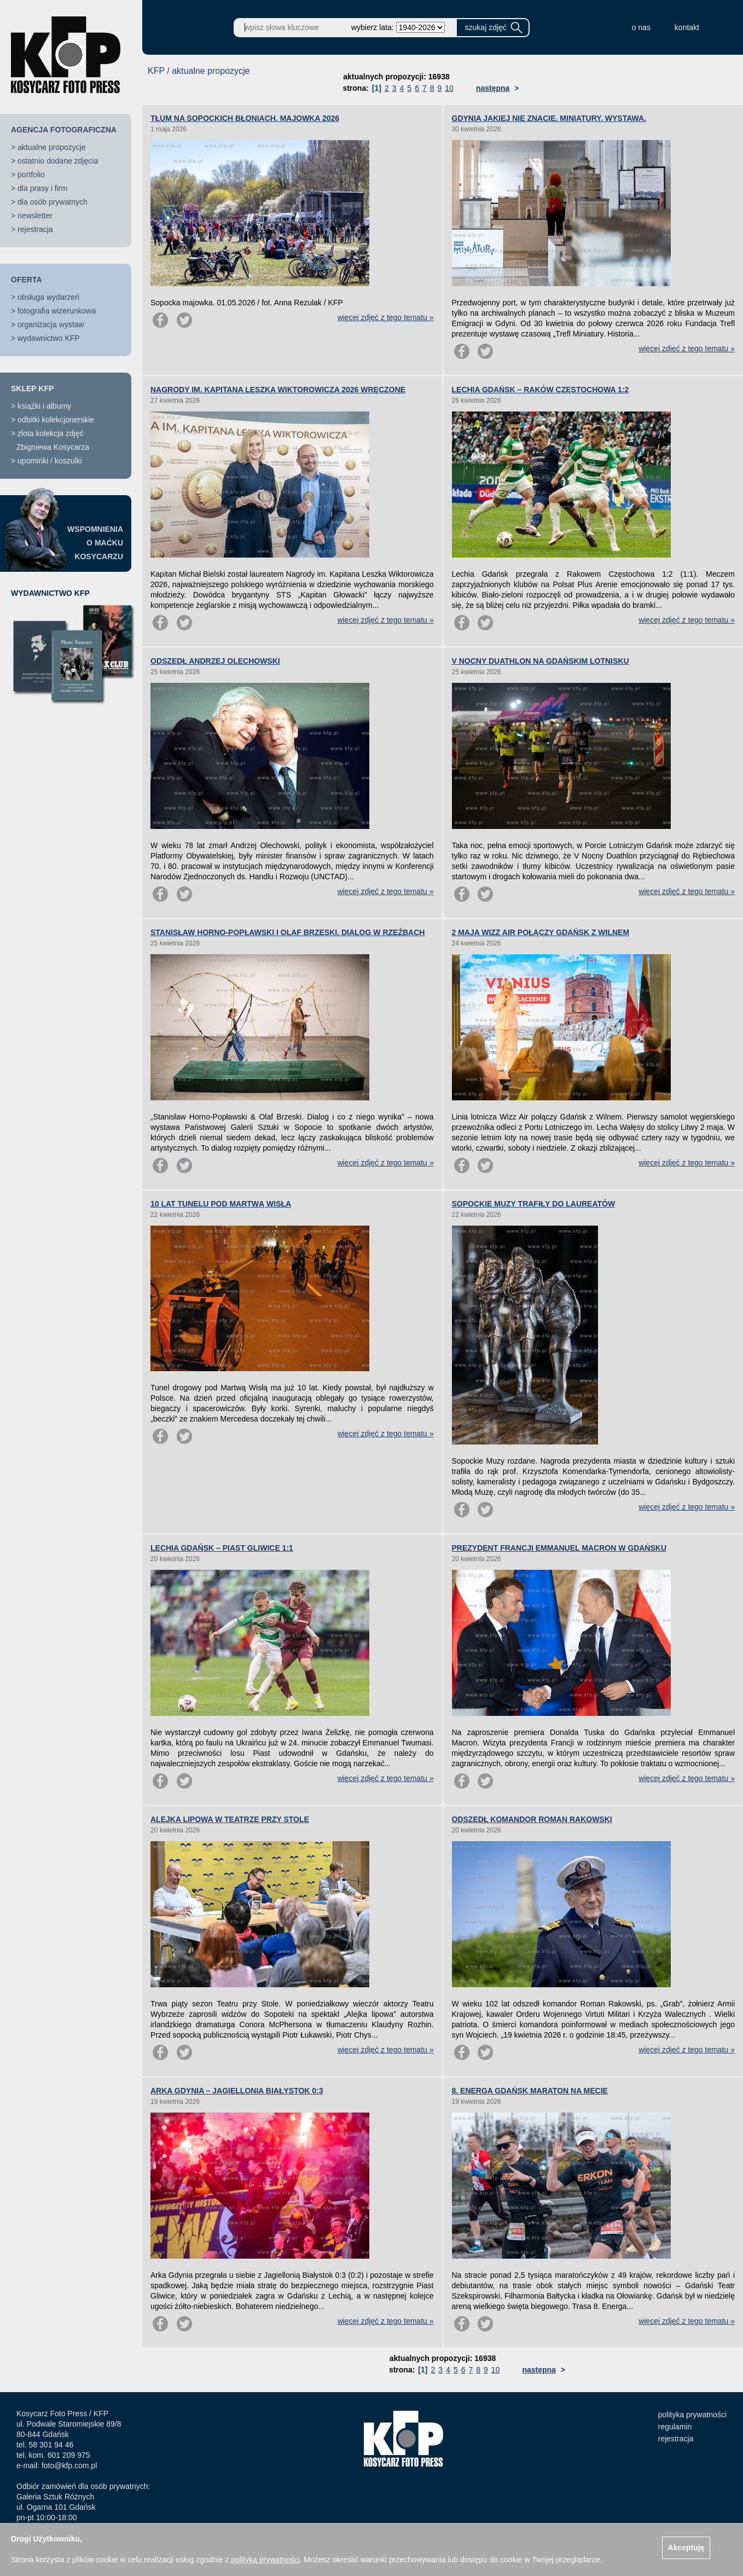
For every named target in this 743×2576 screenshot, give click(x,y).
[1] (376, 88)
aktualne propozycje (52, 147)
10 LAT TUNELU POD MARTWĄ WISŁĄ (220, 1203)
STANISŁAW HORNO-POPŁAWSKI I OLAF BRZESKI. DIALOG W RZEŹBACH (287, 932)
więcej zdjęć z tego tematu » (386, 317)
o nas (641, 27)
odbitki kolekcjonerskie (56, 419)
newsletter (35, 215)
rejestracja (35, 229)
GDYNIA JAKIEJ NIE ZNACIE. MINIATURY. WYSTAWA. (549, 118)
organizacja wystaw (51, 324)
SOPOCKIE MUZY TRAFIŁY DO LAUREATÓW (534, 1203)
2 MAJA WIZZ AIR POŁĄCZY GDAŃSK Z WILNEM (541, 932)
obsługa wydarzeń (48, 297)
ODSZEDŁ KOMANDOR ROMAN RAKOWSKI (532, 1819)
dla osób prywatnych (53, 202)
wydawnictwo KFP (49, 338)
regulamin (675, 2426)
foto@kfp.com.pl (69, 2465)
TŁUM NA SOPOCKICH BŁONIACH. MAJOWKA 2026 (244, 118)
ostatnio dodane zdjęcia (58, 160)
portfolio (31, 174)
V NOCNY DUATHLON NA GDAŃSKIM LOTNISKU (540, 661)
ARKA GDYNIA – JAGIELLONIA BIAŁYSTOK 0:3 (236, 2090)
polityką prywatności (265, 2559)
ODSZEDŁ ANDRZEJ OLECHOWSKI (215, 661)
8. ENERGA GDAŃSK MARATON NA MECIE (530, 2090)
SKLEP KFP (32, 388)
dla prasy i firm (42, 188)
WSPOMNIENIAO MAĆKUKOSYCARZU (95, 543)
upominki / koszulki (50, 460)
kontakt (687, 27)
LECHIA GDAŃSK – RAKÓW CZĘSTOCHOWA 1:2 (540, 389)
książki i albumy (44, 406)
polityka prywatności (692, 2414)
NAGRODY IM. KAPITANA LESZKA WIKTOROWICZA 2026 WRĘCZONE (277, 389)
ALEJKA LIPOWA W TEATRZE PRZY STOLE (229, 1819)
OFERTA (26, 279)
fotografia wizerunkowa (57, 310)
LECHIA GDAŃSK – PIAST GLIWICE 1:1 (221, 1548)
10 (449, 88)
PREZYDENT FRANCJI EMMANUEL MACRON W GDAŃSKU (559, 1548)
